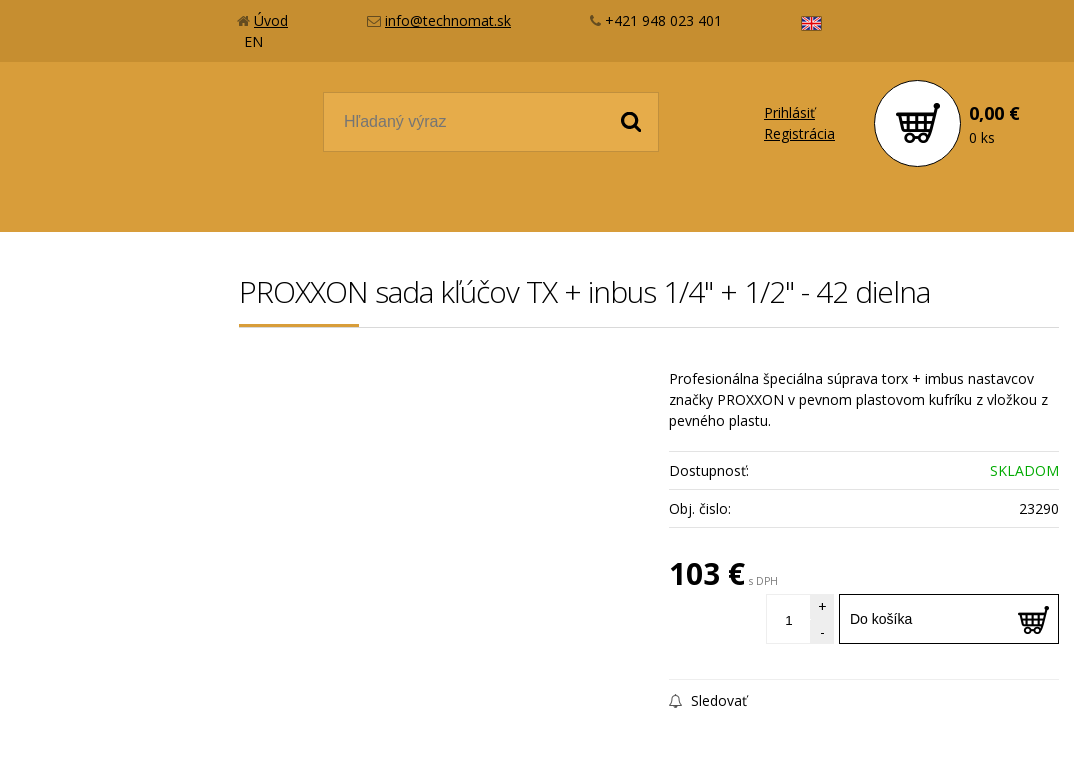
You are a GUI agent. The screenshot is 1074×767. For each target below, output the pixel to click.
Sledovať (708, 700)
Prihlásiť (789, 112)
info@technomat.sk (448, 20)
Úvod (271, 20)
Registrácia (799, 133)
